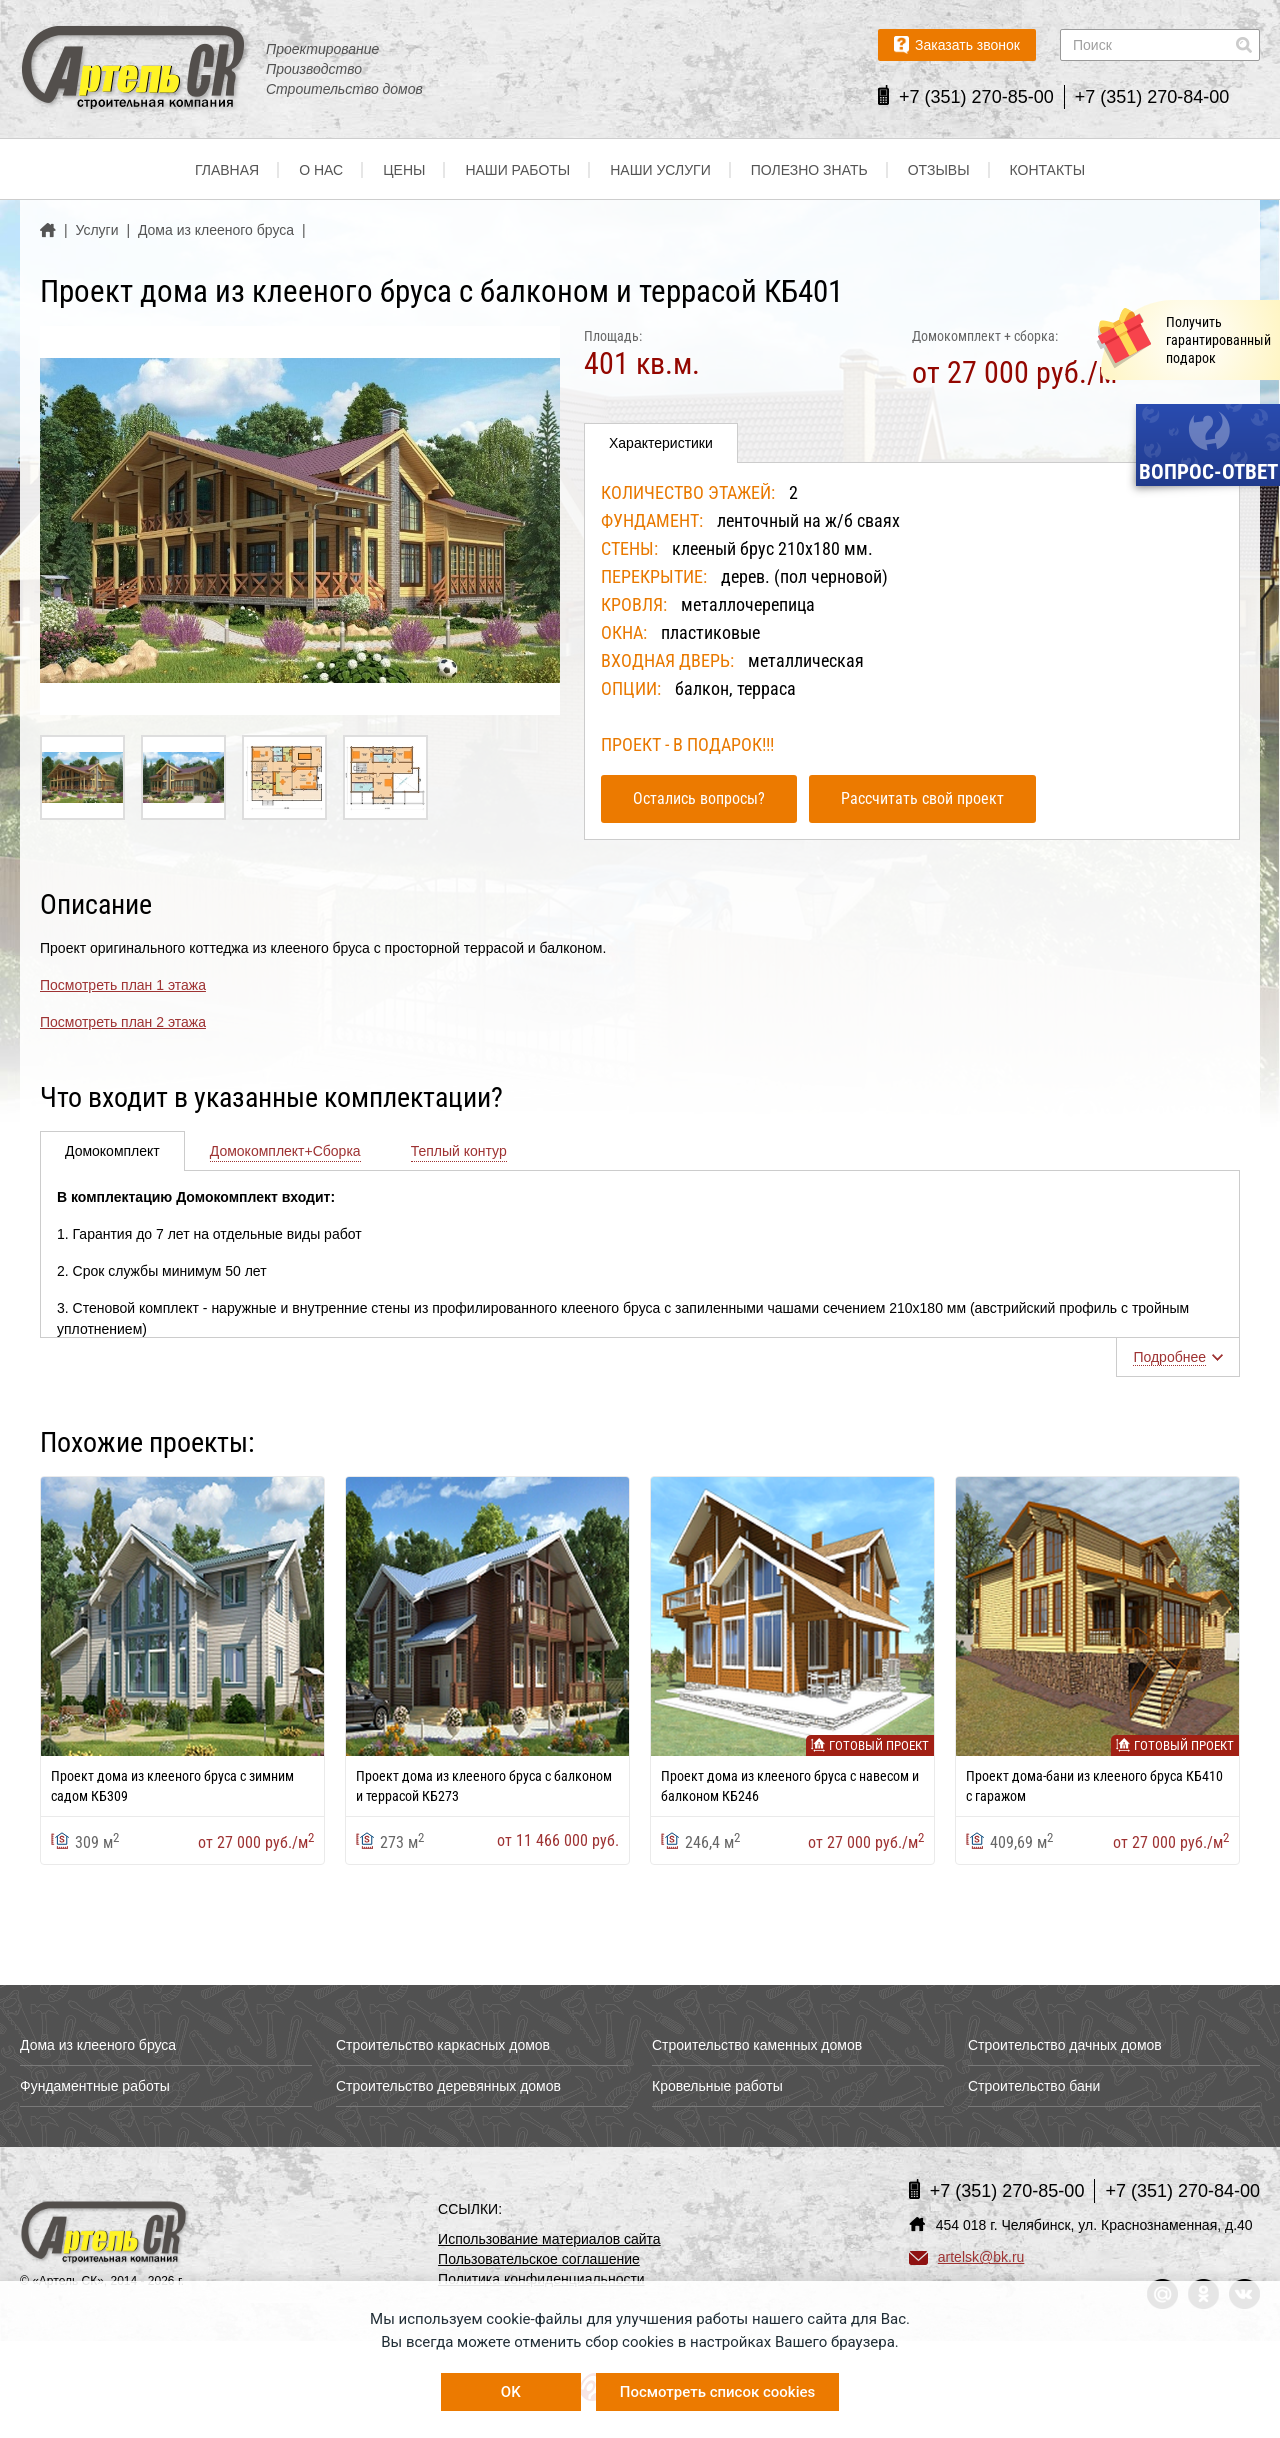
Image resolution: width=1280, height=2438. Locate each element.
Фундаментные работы (95, 2086)
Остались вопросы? (699, 798)
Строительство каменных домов (757, 2045)
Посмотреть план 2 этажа (123, 1022)
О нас (321, 170)
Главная (227, 170)
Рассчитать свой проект (922, 798)
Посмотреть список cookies (717, 2392)
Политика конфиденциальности (541, 2279)
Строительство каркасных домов (443, 2045)
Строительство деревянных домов (448, 2086)
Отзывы (939, 170)
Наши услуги (660, 170)
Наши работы (517, 170)
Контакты (1048, 170)
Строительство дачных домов (1065, 2045)
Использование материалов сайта (549, 2239)
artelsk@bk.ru (967, 2257)
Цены (404, 170)
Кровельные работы (717, 2086)
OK (511, 2392)
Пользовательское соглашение (539, 2259)
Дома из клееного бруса (98, 2045)
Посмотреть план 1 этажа (123, 985)
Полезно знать (809, 170)
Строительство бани (1034, 2086)
